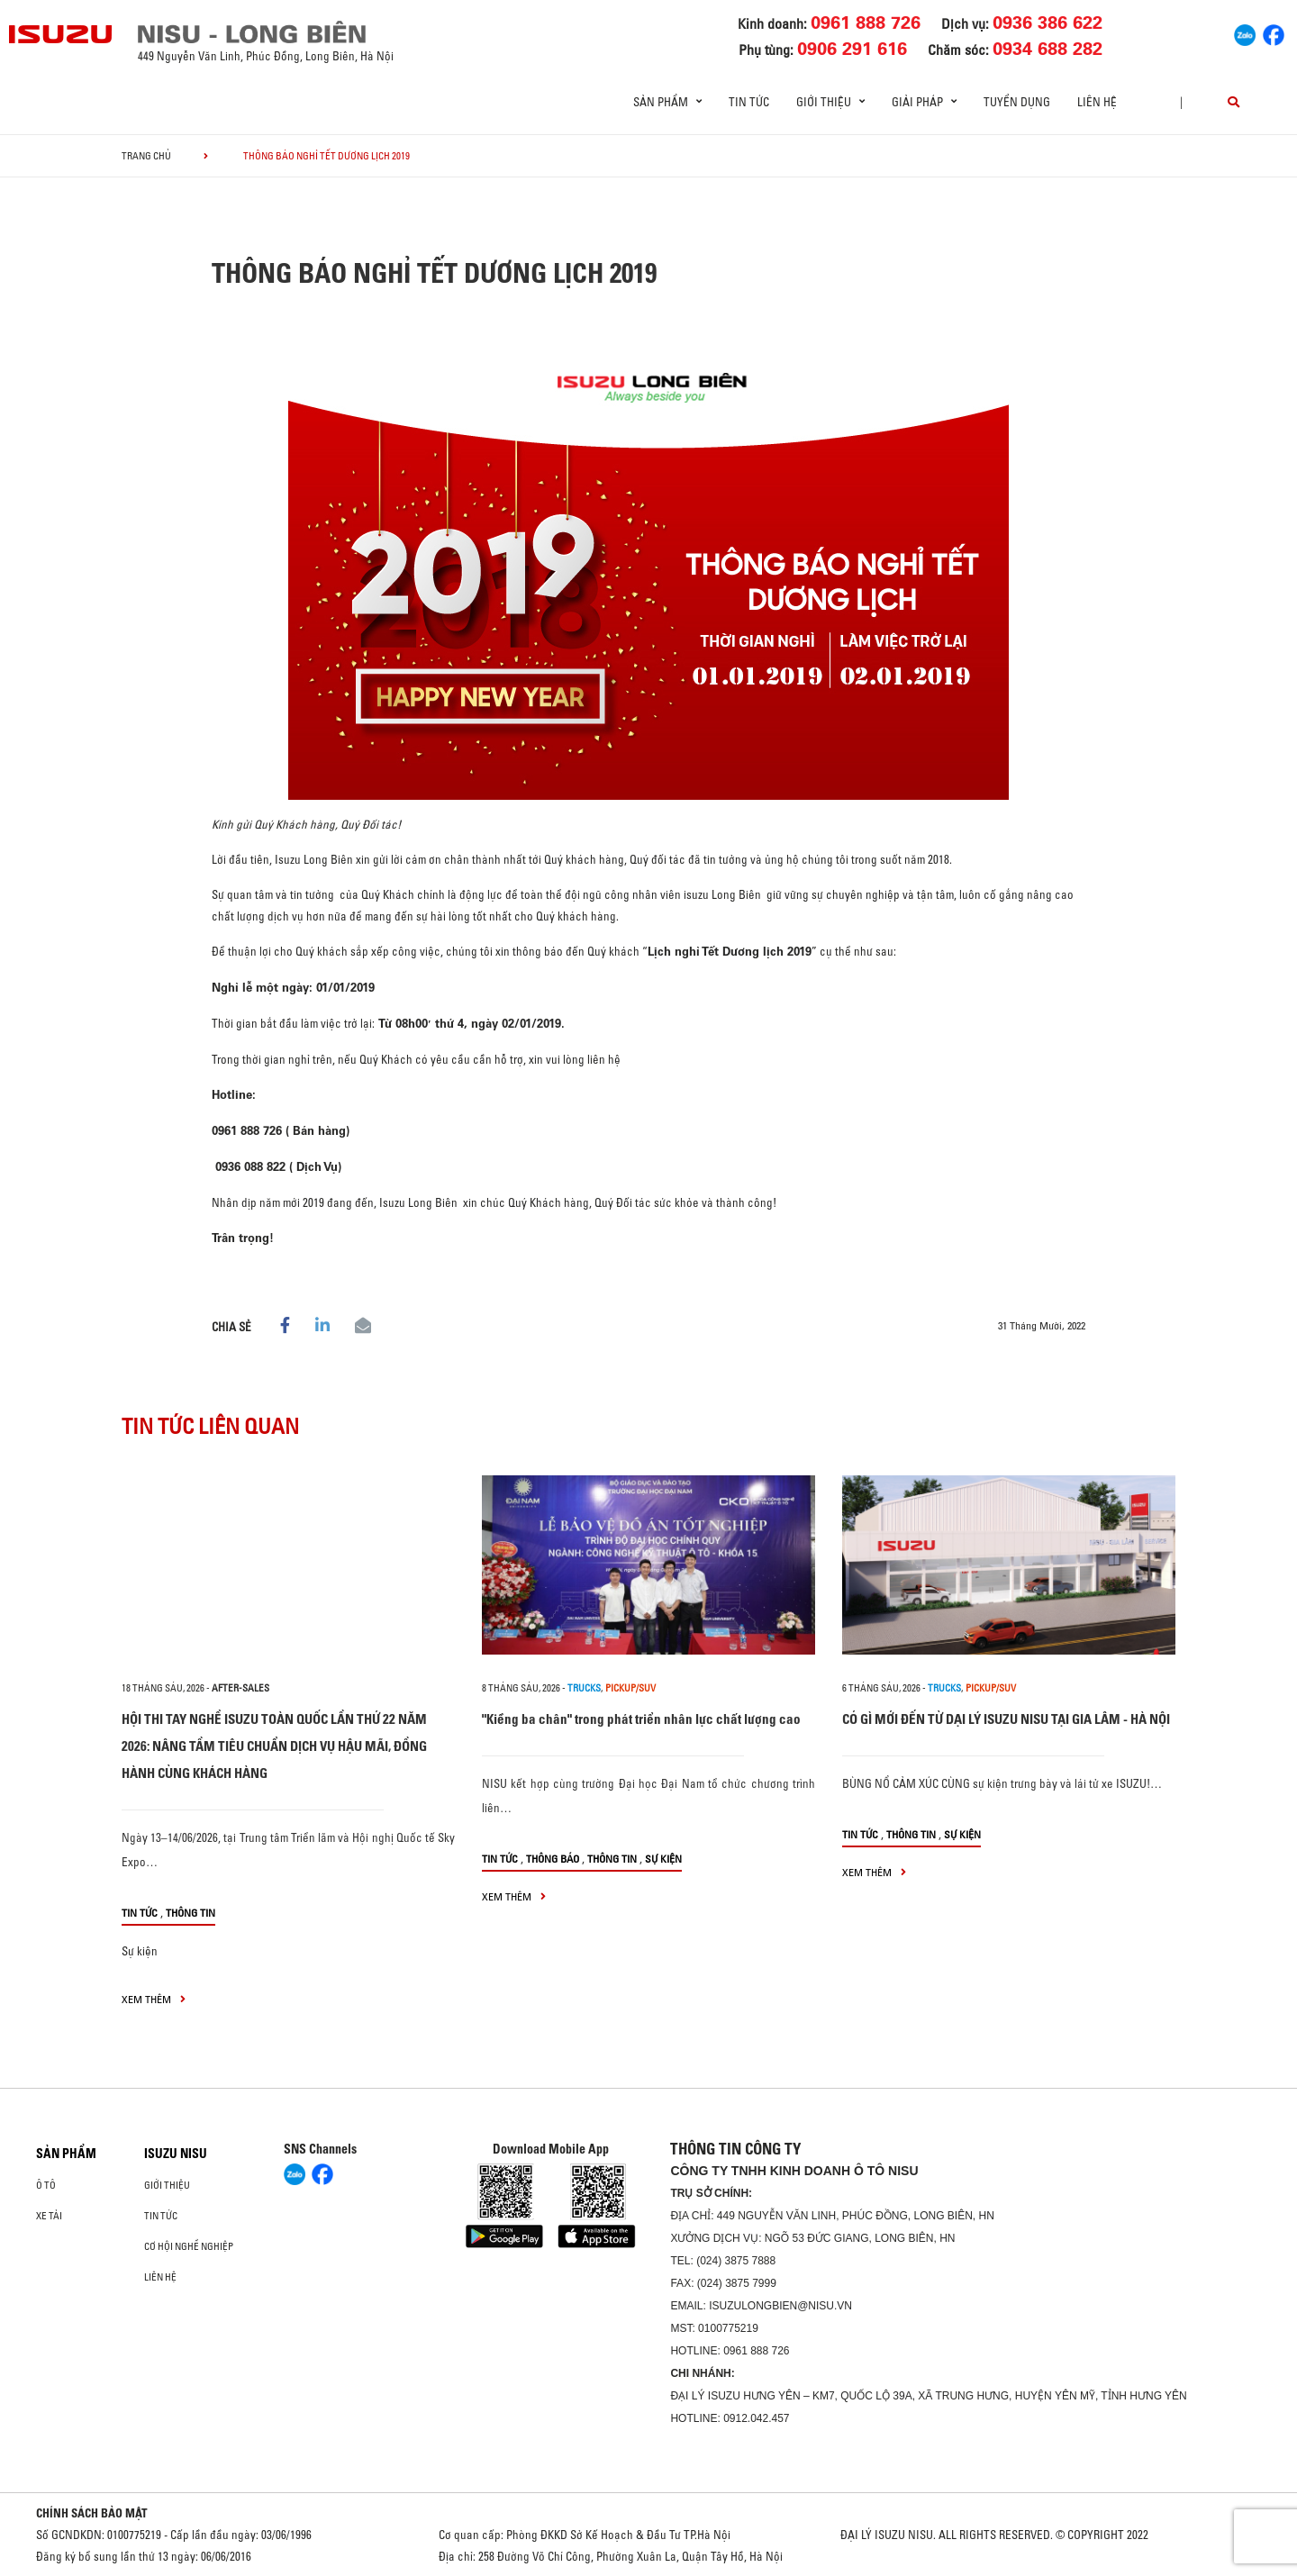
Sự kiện (140, 1951)
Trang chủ (146, 156)
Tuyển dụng (1017, 102)
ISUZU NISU (175, 2153)
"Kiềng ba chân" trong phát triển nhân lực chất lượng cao (641, 1719)
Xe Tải (49, 2215)
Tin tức (749, 102)
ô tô (46, 2185)
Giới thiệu (167, 2185)
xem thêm (154, 1999)
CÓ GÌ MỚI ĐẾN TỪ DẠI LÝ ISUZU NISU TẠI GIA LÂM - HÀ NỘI (1006, 1719)
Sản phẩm (66, 2153)
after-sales (240, 1688)
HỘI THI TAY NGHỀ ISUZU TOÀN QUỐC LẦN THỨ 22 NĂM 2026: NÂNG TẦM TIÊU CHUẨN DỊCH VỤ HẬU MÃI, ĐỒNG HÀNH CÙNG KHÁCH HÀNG (274, 1746)
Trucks (584, 1688)
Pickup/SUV (630, 1688)
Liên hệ (1097, 102)
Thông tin (190, 1912)
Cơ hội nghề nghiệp (188, 2246)
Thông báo (552, 1858)
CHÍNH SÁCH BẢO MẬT (92, 2513)
